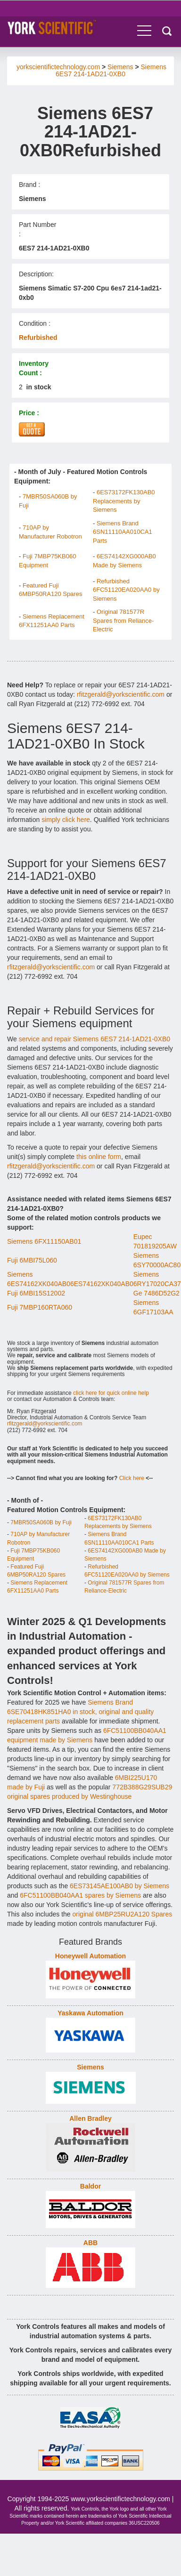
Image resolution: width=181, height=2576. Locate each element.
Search (167, 31)
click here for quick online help (111, 1393)
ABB (90, 2242)
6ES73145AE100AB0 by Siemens (119, 1886)
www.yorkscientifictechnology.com (120, 2499)
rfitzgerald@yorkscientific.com (121, 694)
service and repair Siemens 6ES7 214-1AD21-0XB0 (94, 1039)
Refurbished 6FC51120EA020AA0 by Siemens (126, 590)
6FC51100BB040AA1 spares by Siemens (80, 1895)
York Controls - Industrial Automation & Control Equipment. (66, 28)
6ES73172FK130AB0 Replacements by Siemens (124, 501)
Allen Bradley (90, 2118)
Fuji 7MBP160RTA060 (39, 1307)
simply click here (65, 819)
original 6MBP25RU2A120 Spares (123, 1914)
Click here (131, 1478)
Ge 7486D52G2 (156, 1293)
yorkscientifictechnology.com (58, 67)
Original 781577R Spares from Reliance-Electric (123, 620)
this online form (98, 1156)
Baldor (90, 2186)
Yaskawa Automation (90, 2013)
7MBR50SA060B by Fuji (40, 1522)
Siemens (120, 67)
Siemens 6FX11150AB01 (44, 1241)
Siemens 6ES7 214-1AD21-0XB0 (111, 70)
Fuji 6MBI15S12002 (36, 1293)
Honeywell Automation (90, 1956)
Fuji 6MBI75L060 (32, 1260)
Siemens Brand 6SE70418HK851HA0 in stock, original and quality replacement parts (80, 1712)
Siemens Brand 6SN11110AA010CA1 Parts (122, 532)
